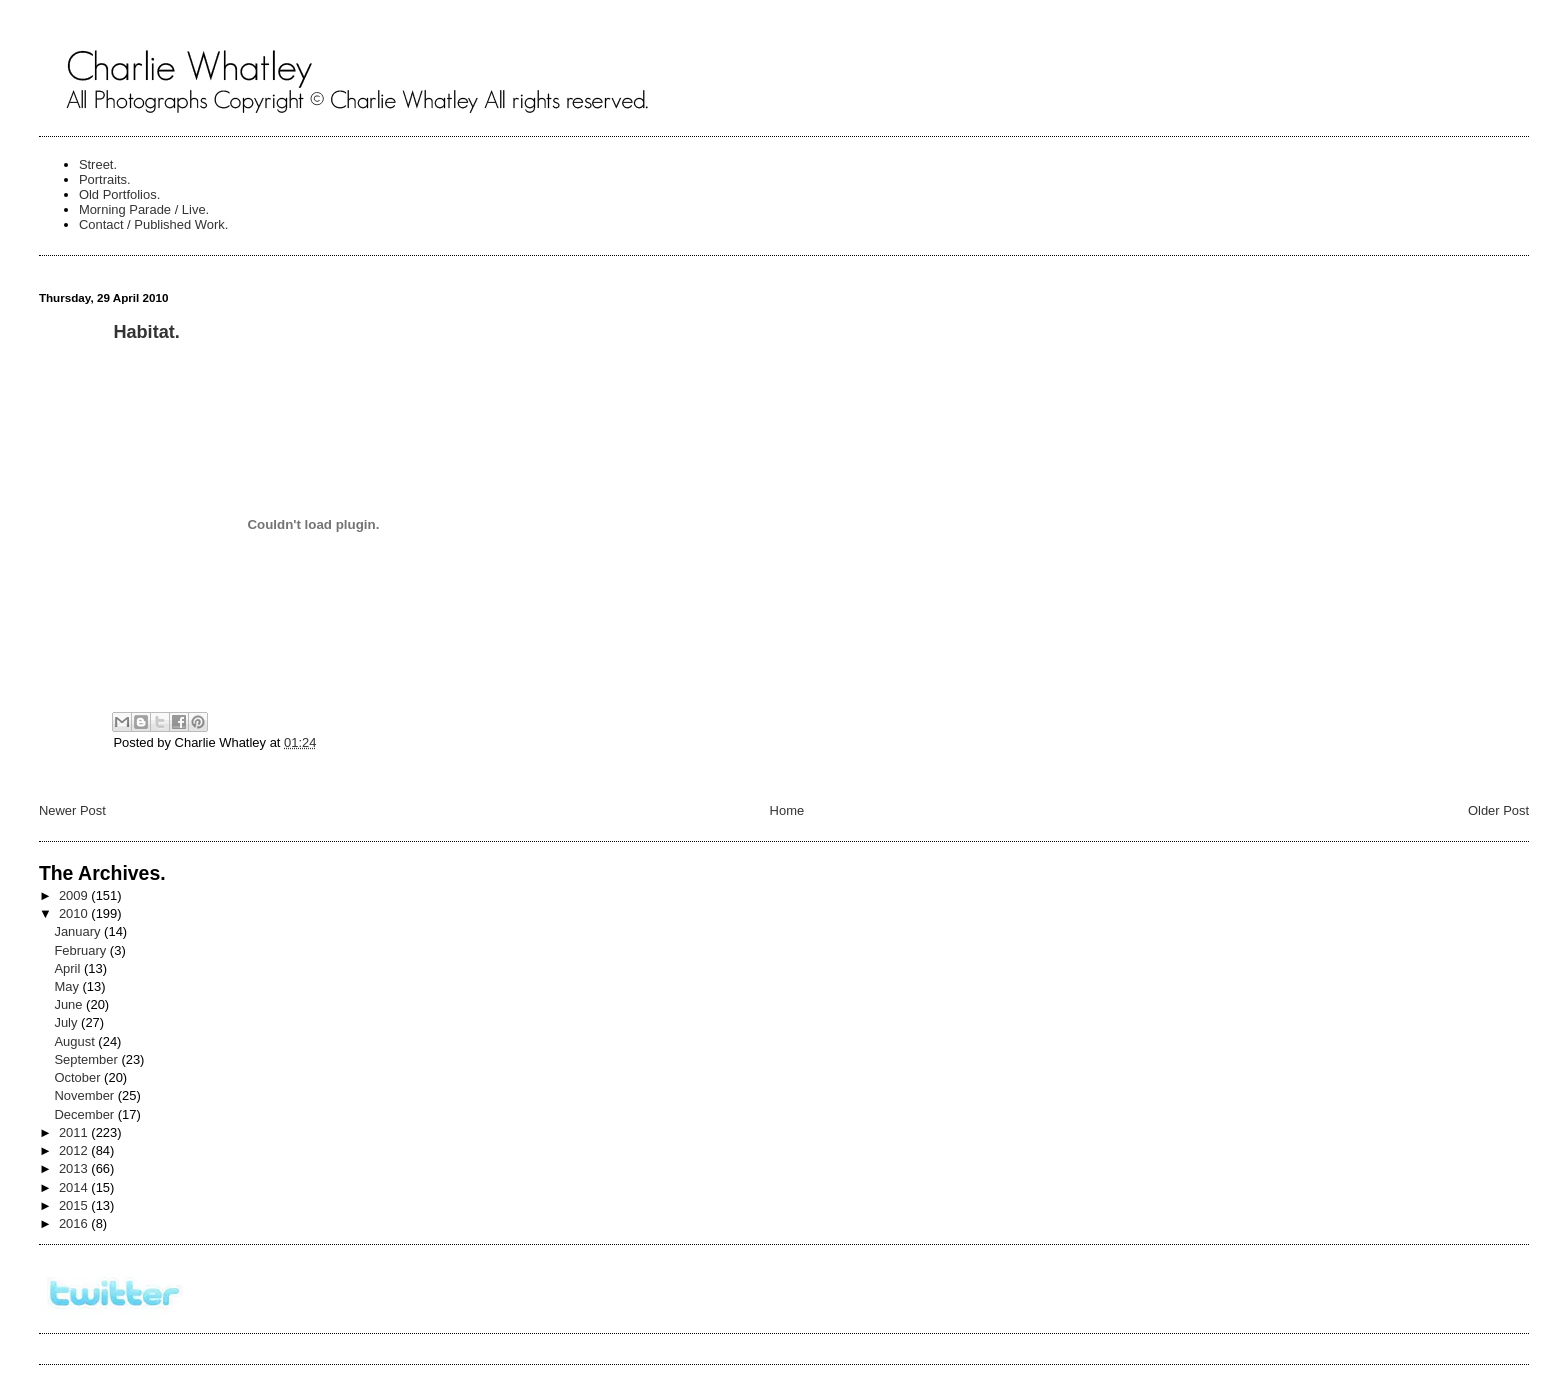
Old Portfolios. (119, 194)
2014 (75, 1187)
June (70, 1004)
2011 (75, 1132)
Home (787, 810)
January (79, 931)
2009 (75, 895)
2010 (75, 913)
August (76, 1041)
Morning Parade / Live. (144, 209)
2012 (75, 1150)
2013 (75, 1168)
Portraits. (105, 179)
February (81, 950)
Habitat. (146, 332)
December (85, 1114)
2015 (75, 1205)
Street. (98, 164)
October (79, 1077)
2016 (75, 1223)
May (68, 986)
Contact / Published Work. (154, 224)
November (85, 1095)
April (69, 968)
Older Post (1498, 810)
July (67, 1022)
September (87, 1059)
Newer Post (72, 810)
